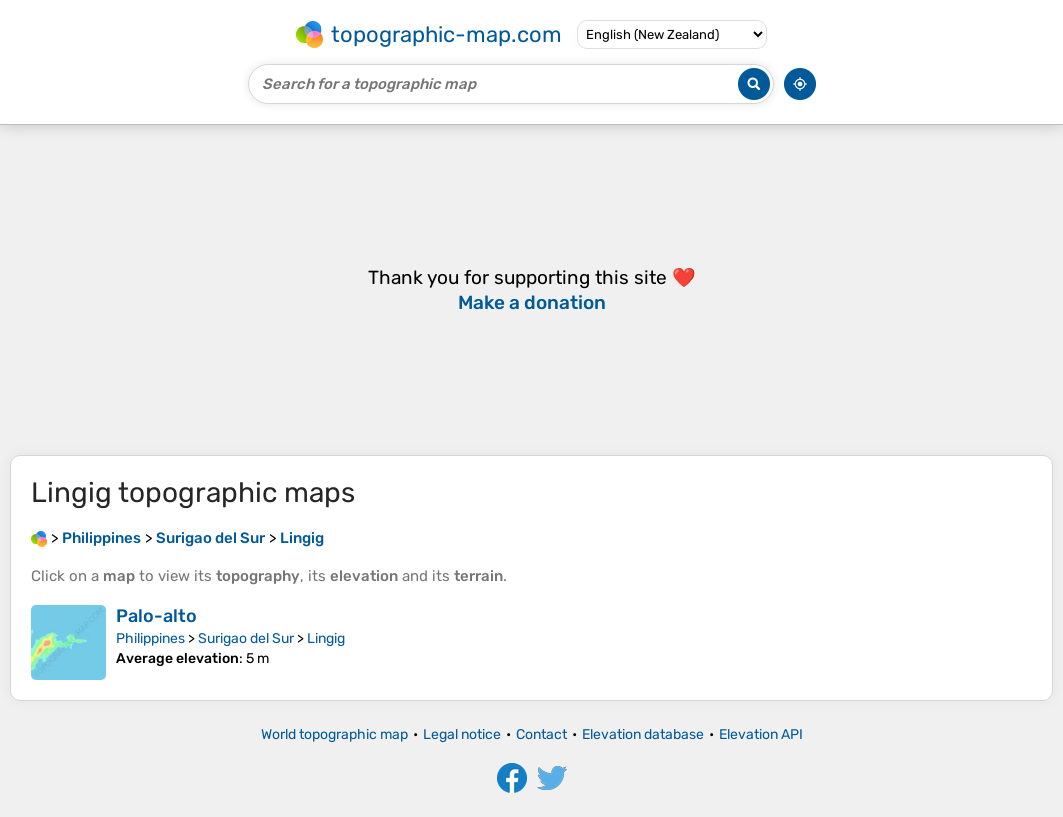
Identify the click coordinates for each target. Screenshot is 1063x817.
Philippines (150, 638)
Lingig (326, 638)
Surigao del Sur (246, 638)
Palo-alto (156, 616)
